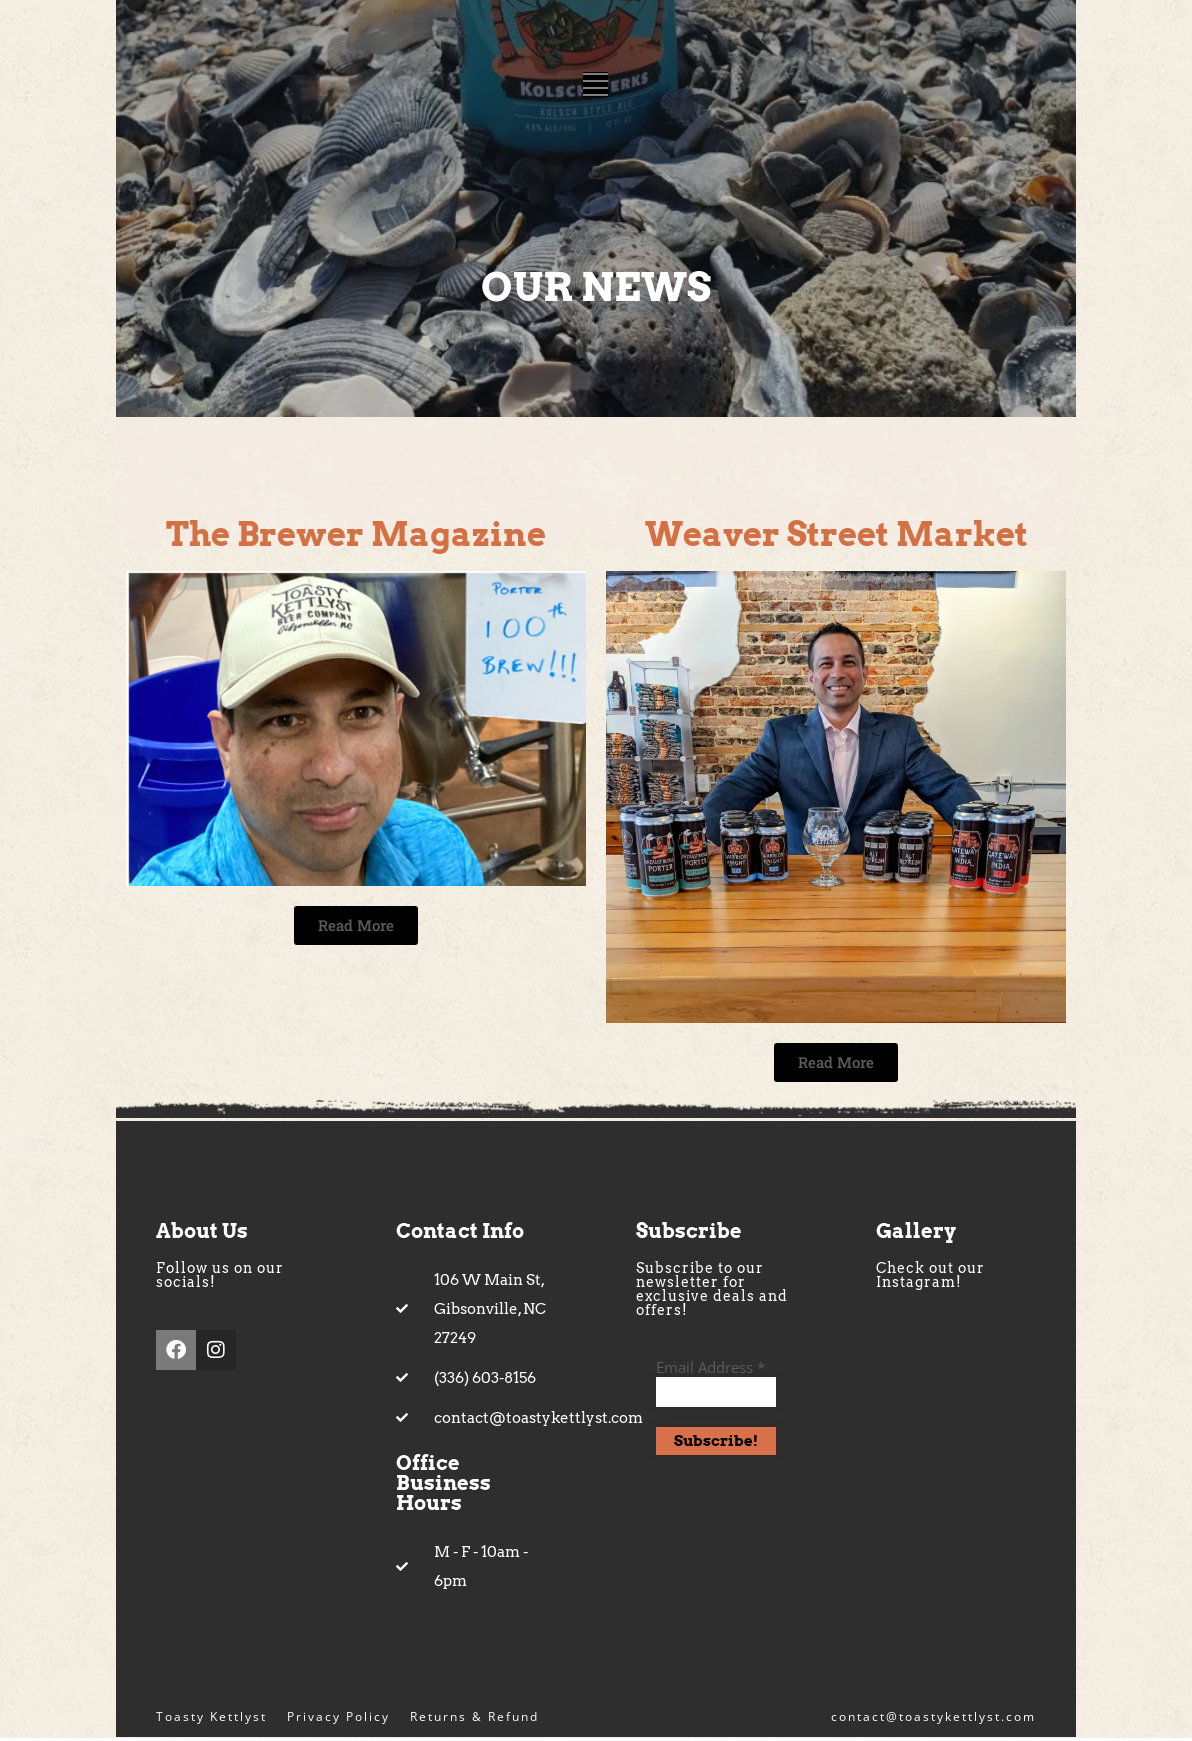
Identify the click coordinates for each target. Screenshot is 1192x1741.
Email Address (710, 1369)
